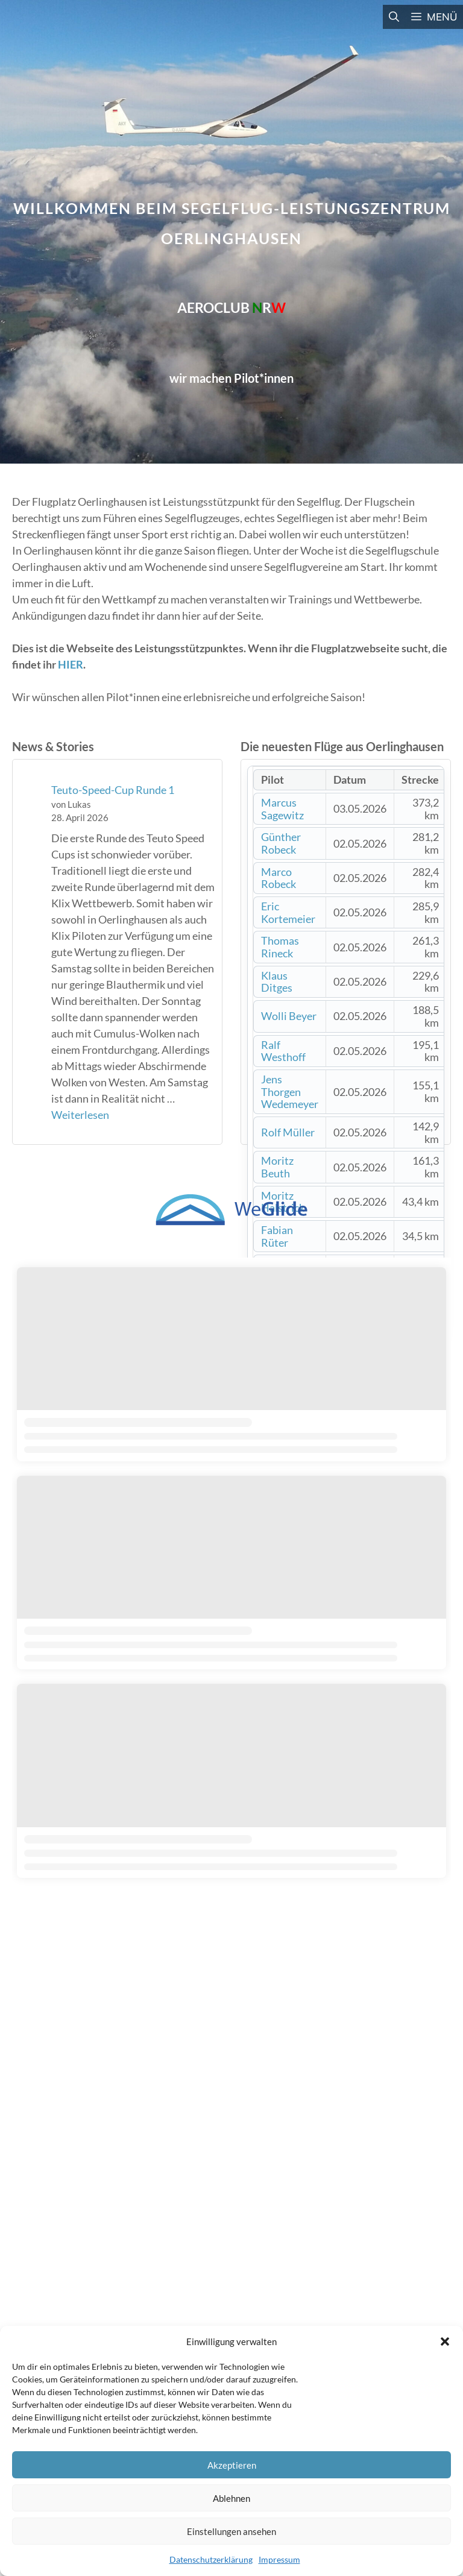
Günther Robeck (281, 843)
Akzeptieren (231, 2465)
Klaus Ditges (276, 982)
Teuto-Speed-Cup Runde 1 (112, 789)
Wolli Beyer (289, 1015)
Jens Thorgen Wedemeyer (289, 1091)
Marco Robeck (278, 878)
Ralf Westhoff (283, 1051)
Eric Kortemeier (288, 912)
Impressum (279, 2559)
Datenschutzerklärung (211, 2559)
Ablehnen (231, 2498)
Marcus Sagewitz (282, 809)
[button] (445, 2341)
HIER (70, 664)
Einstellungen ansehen (231, 2531)
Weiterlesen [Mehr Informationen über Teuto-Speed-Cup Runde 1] (80, 1114)
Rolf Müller (288, 1132)
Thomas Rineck (280, 947)
